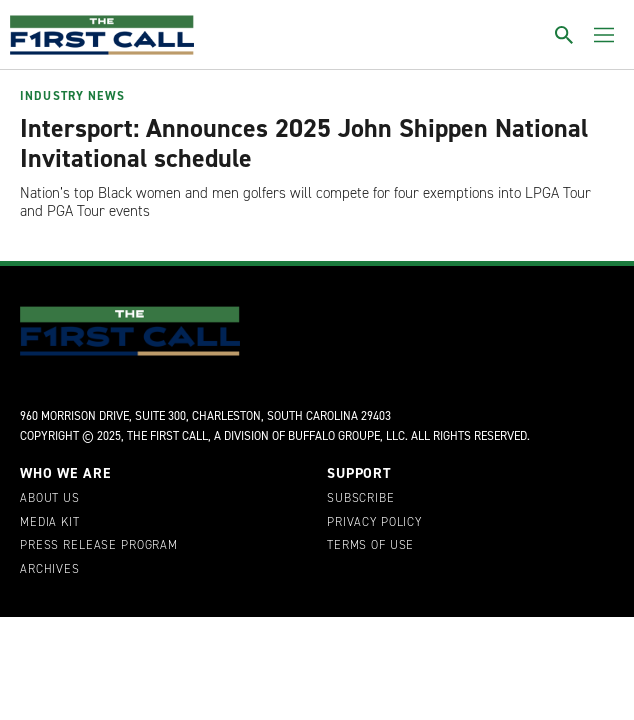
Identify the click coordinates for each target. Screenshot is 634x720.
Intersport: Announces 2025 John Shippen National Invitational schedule (304, 143)
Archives (50, 570)
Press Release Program (99, 546)
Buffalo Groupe (334, 436)
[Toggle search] (564, 35)
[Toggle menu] (604, 35)
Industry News (72, 96)
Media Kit (50, 523)
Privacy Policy (374, 523)
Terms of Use (370, 546)
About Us (50, 499)
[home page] (102, 35)
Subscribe (361, 499)
